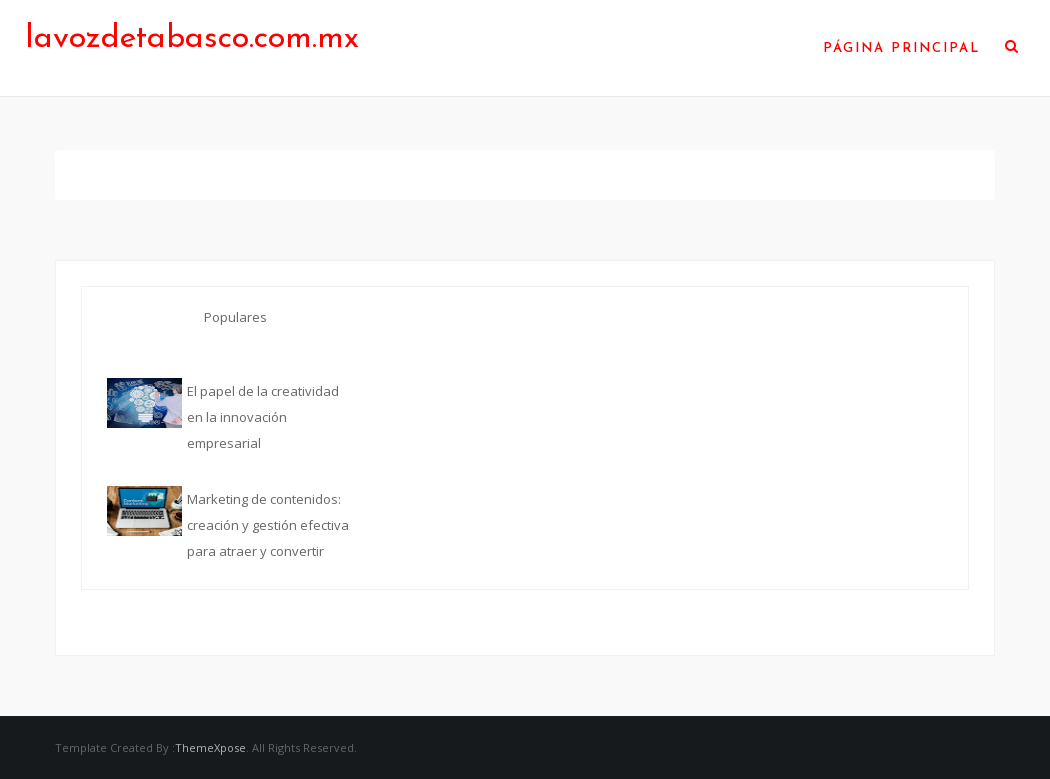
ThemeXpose (210, 747)
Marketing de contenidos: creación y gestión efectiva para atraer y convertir (268, 525)
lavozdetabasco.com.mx (192, 39)
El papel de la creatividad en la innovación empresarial (263, 417)
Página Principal (901, 48)
